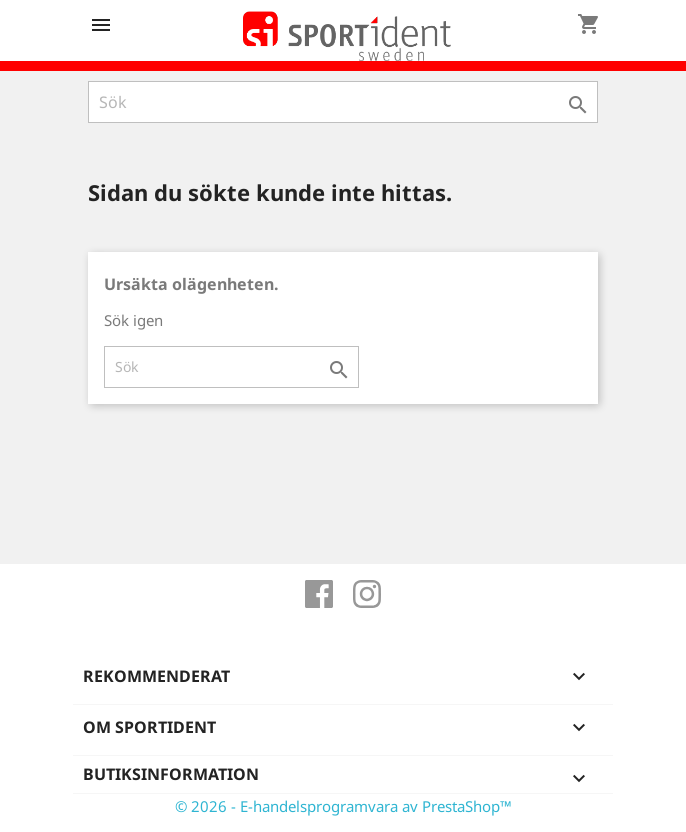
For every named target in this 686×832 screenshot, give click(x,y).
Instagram (367, 594)
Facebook (319, 594)
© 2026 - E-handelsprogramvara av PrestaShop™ (343, 806)
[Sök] (343, 102)
